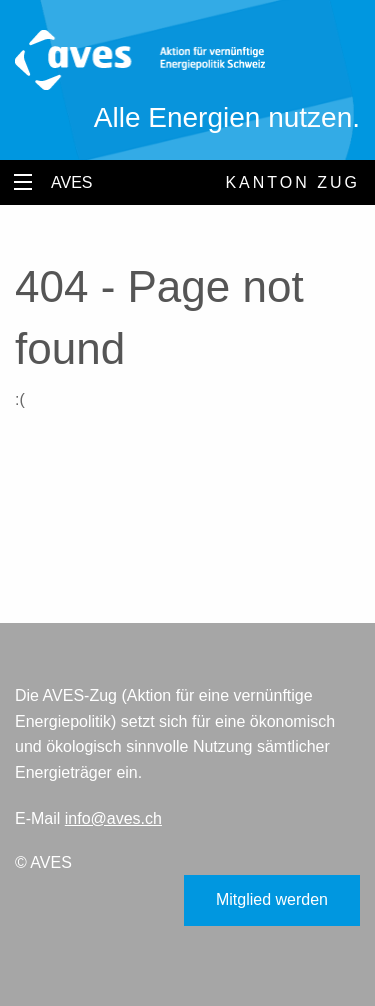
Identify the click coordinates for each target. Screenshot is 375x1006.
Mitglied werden (272, 899)
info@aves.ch (113, 818)
